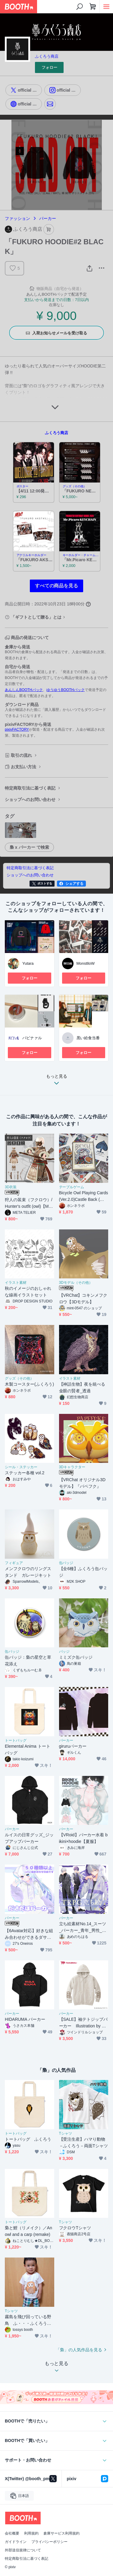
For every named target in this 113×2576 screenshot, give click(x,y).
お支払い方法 (23, 766)
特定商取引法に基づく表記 (30, 788)
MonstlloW (86, 963)
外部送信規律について (23, 2550)
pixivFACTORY (17, 729)
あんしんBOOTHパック (24, 690)
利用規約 (31, 2533)
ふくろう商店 (46, 56)
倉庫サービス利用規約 (61, 2533)
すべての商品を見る (56, 585)
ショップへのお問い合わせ (30, 799)
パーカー (47, 218)
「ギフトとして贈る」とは (36, 617)
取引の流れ (21, 755)
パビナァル (32, 1038)
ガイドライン (16, 2542)
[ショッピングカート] (92, 6)
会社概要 (12, 2533)
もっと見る (57, 1081)
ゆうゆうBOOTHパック (65, 690)
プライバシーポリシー (49, 2542)
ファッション (17, 218)
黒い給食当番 (88, 1038)
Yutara (28, 963)
